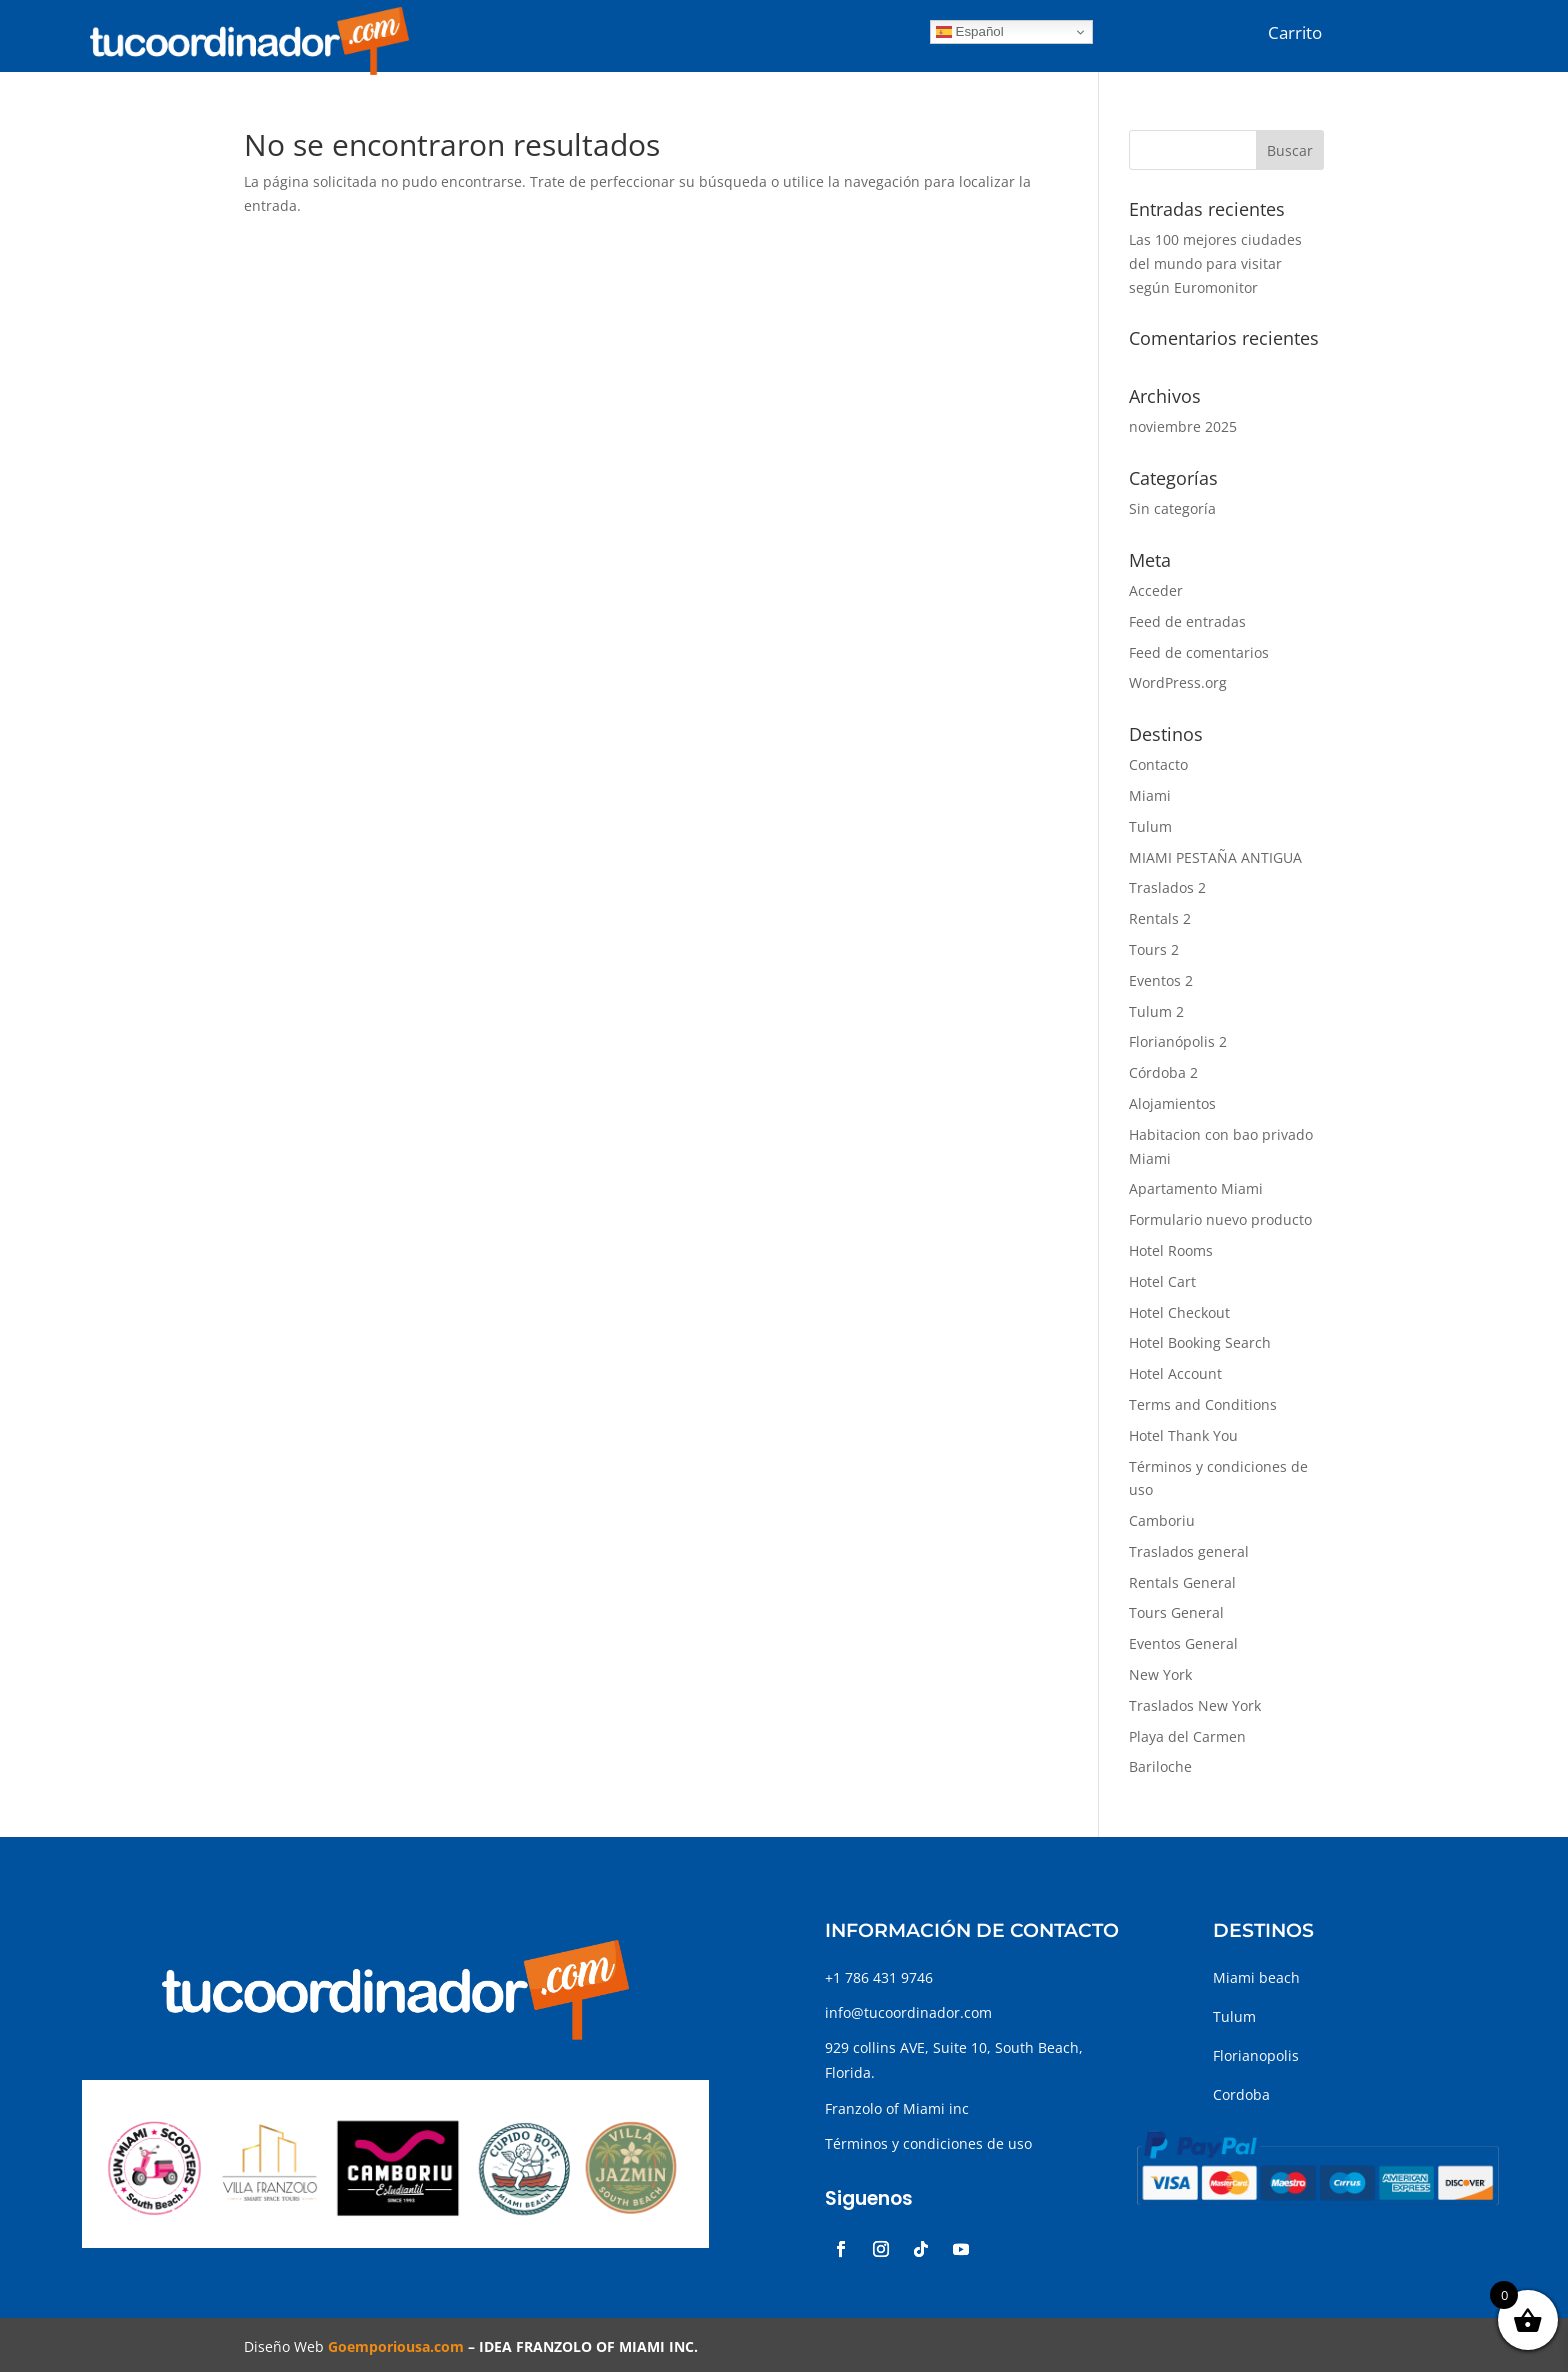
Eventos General (1183, 1643)
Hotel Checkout (1179, 1312)
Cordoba (1241, 2094)
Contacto (1158, 764)
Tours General (1176, 1612)
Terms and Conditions (1203, 1404)
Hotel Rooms (1171, 1250)
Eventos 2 (1161, 980)
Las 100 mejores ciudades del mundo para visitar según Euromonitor (1215, 263)
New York (1160, 1674)
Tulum (1150, 826)
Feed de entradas (1187, 621)
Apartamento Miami (1196, 1188)
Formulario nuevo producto (1220, 1219)
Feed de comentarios (1199, 652)
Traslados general (1189, 1551)
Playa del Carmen (1187, 1736)
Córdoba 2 (1163, 1072)
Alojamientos (1172, 1103)
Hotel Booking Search (1200, 1342)
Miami (1150, 795)
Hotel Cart (1162, 1281)
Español (970, 32)
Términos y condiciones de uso (928, 2143)
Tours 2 (1154, 949)
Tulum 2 (1156, 1011)
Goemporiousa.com (396, 2346)
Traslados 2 (1167, 887)
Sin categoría (1172, 508)
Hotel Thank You (1183, 1435)
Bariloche (1160, 1766)
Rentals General (1182, 1582)
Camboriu (1162, 1520)
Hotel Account (1175, 1373)
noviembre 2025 (1183, 426)
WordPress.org (1178, 682)
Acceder (1156, 590)
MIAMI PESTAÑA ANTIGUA (1215, 857)
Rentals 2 (1160, 918)
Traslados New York (1195, 1705)
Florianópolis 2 (1178, 1041)
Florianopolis (1256, 2055)
